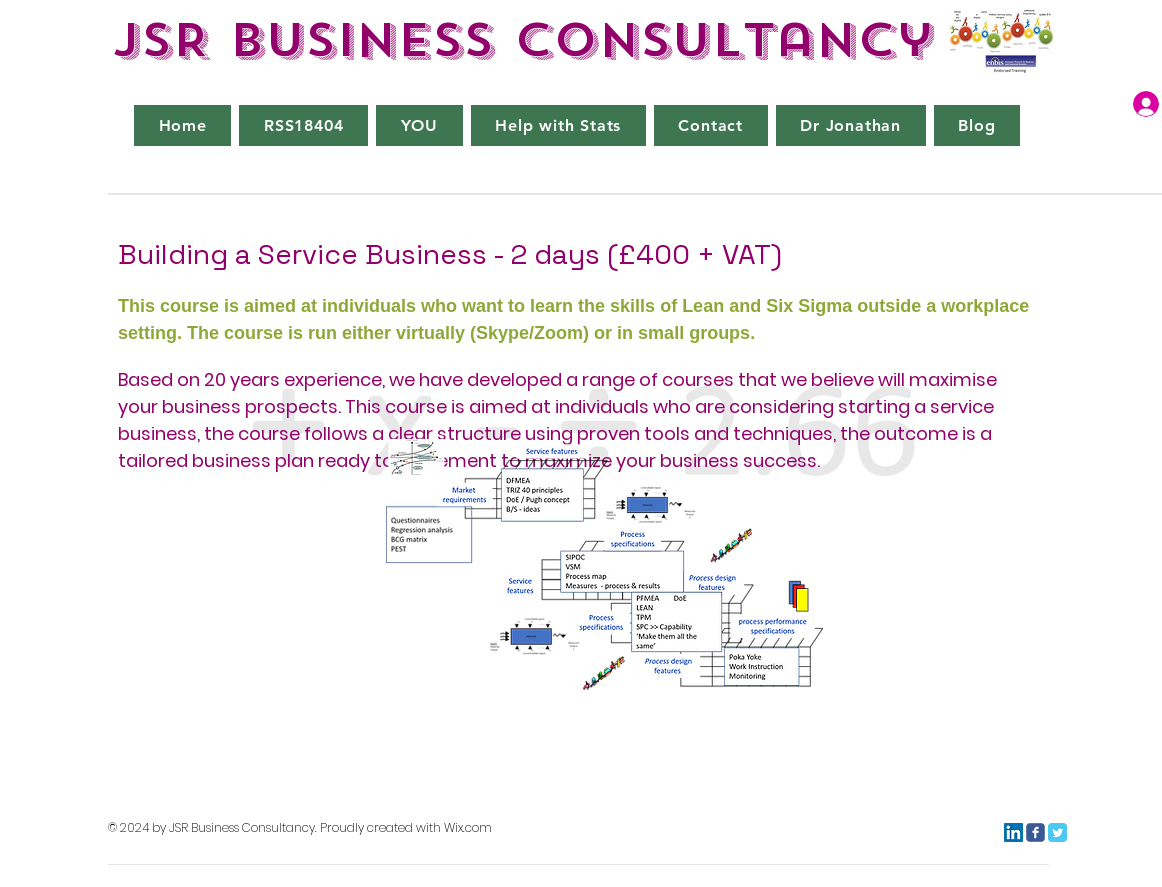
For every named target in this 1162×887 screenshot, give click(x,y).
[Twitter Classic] (1057, 832)
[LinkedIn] (1013, 832)
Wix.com (468, 827)
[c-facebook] (1035, 832)
